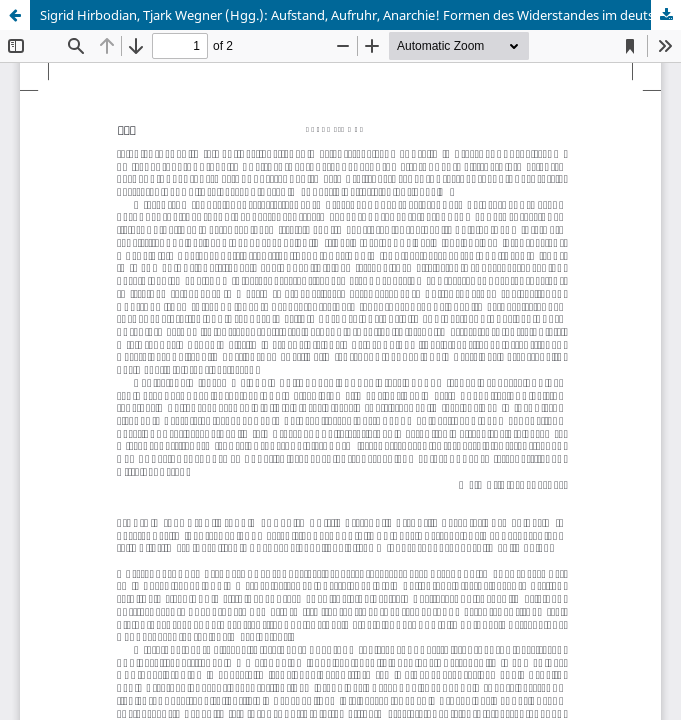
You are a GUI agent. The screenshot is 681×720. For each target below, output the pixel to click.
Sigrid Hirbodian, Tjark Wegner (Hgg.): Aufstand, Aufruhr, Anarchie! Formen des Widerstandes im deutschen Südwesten (360, 15)
